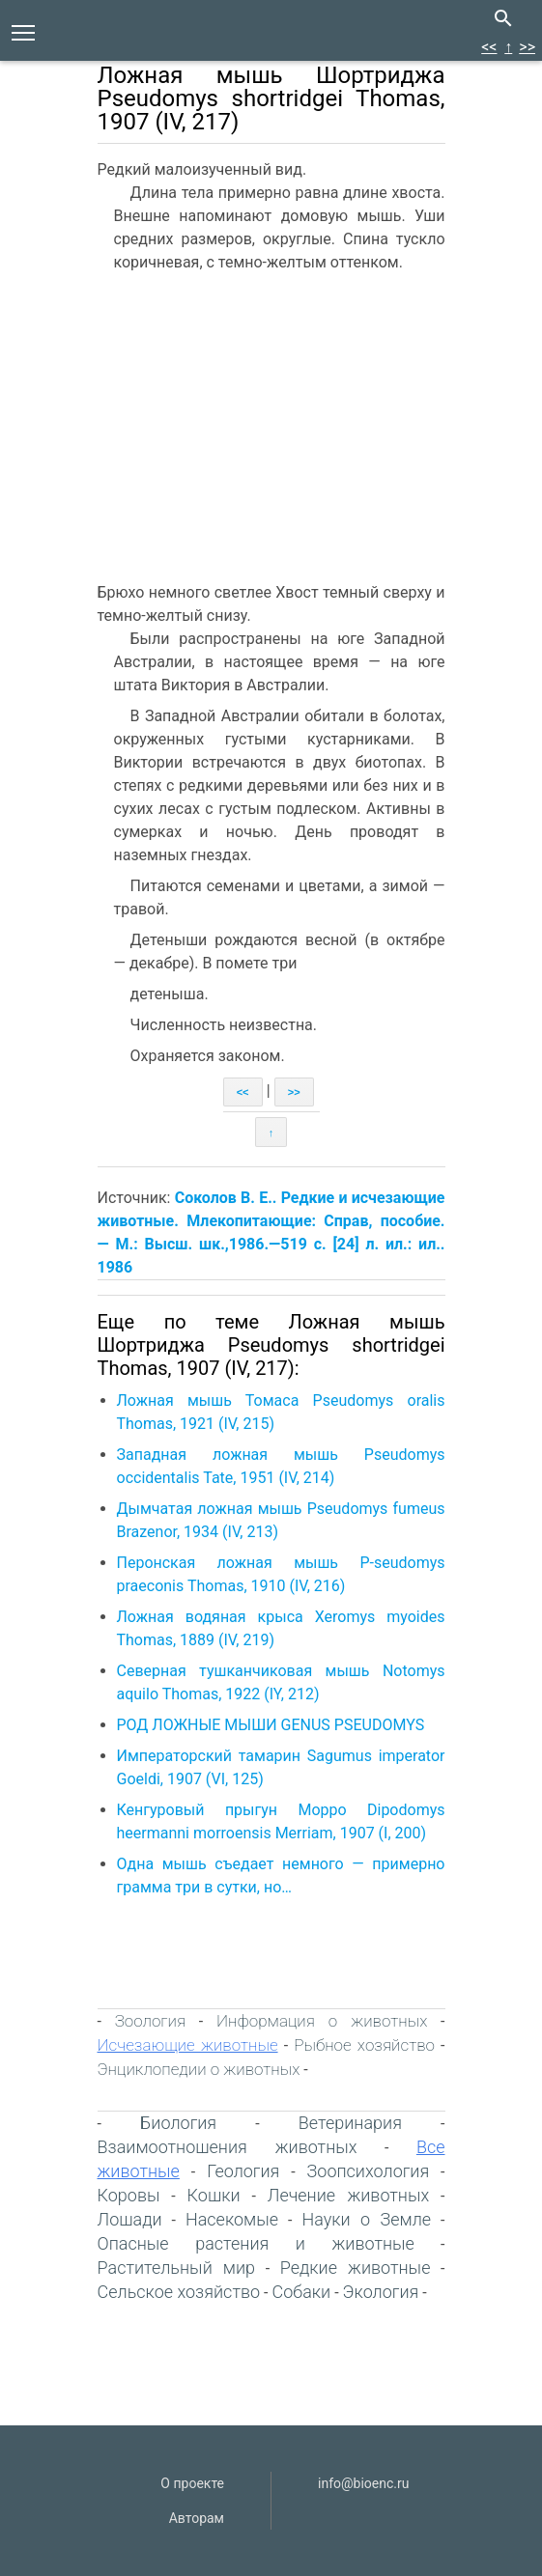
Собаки (300, 2292)
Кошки (214, 2195)
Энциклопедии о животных (199, 2069)
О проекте (192, 2483)
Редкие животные (355, 2267)
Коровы (129, 2195)
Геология (243, 2171)
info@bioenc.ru (363, 2483)
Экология (381, 2292)
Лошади (130, 2219)
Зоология (150, 2020)
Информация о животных (321, 2020)
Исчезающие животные (188, 2045)
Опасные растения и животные (256, 2243)
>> (527, 47)
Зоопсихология (368, 2171)
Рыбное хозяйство (364, 2045)
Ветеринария (350, 2123)
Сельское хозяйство (179, 2292)
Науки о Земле (366, 2219)
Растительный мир (177, 2267)
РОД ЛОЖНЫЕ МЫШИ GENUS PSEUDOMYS (271, 1725)
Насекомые (231, 2219)
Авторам (196, 2518)
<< (489, 47)
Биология (178, 2123)
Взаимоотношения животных (227, 2147)
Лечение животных (348, 2195)
